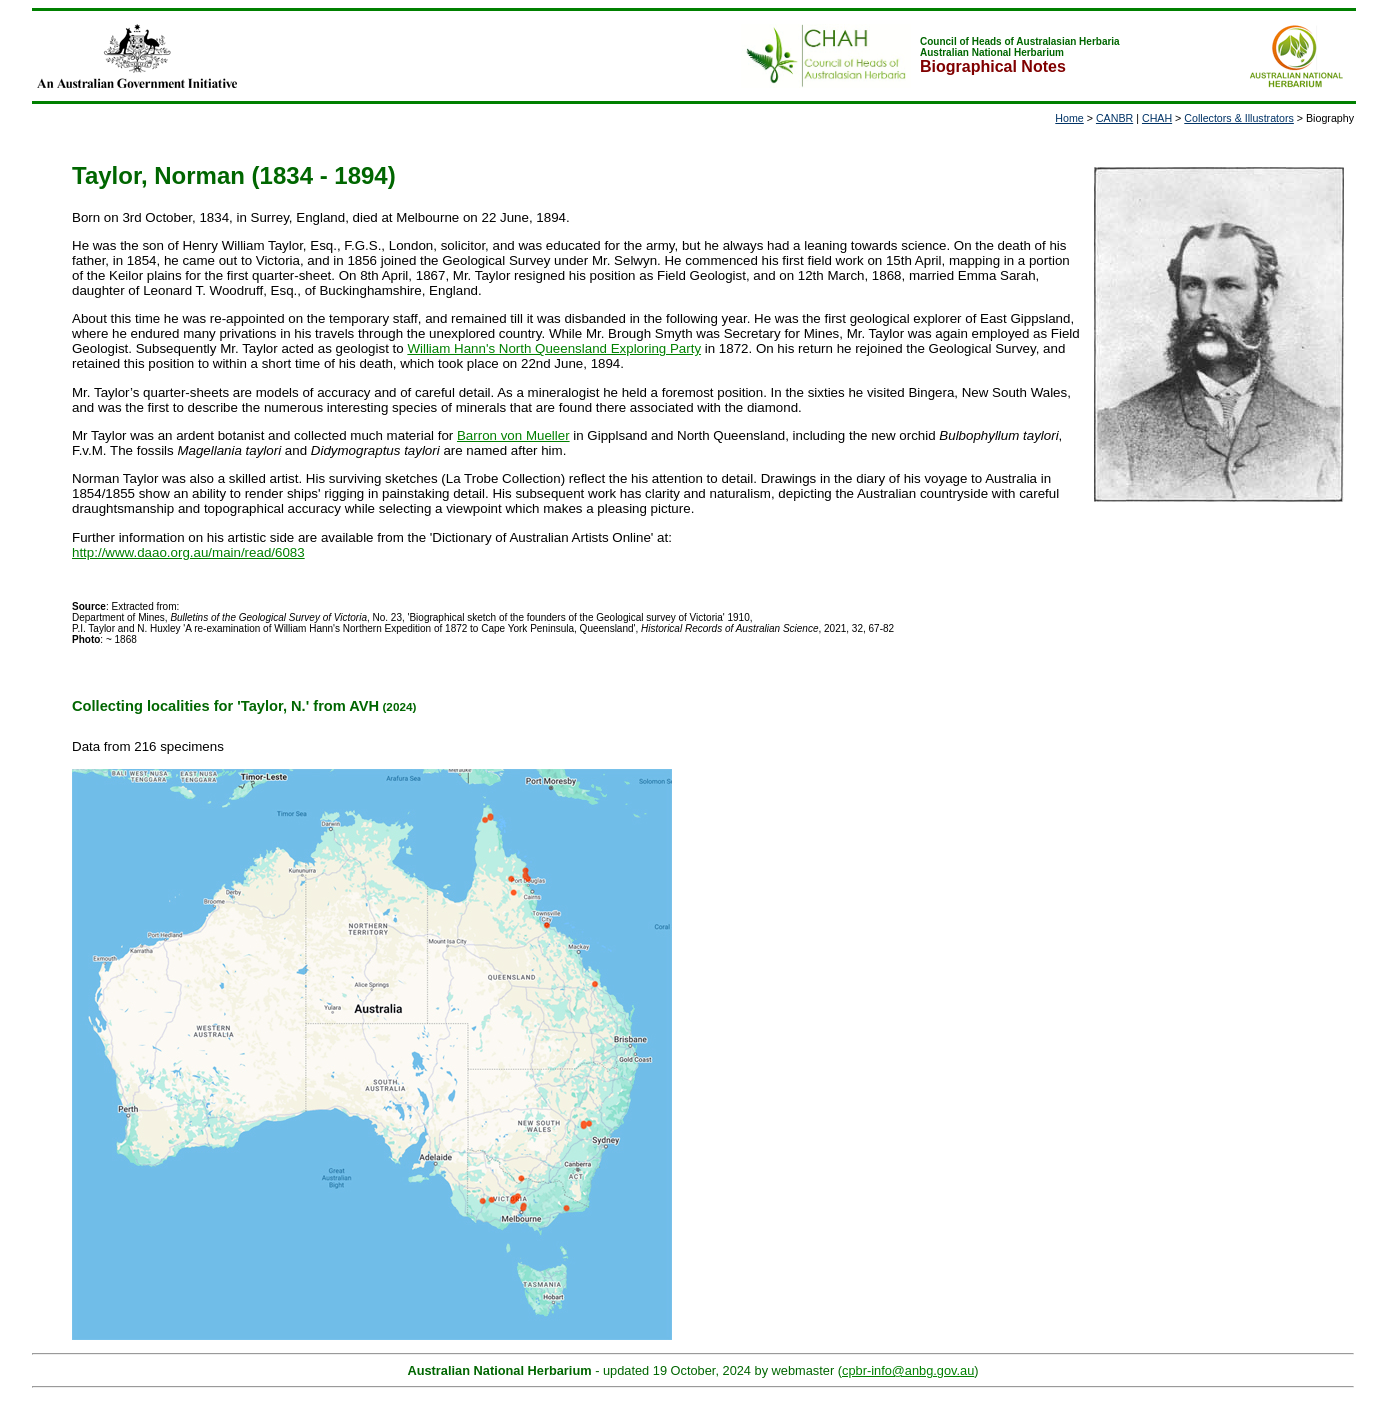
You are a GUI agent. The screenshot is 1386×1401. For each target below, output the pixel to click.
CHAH (1157, 118)
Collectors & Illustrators (1239, 118)
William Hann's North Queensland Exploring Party (554, 348)
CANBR (1114, 118)
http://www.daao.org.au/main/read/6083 (188, 552)
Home (1069, 118)
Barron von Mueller (513, 435)
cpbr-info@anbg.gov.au (908, 1370)
